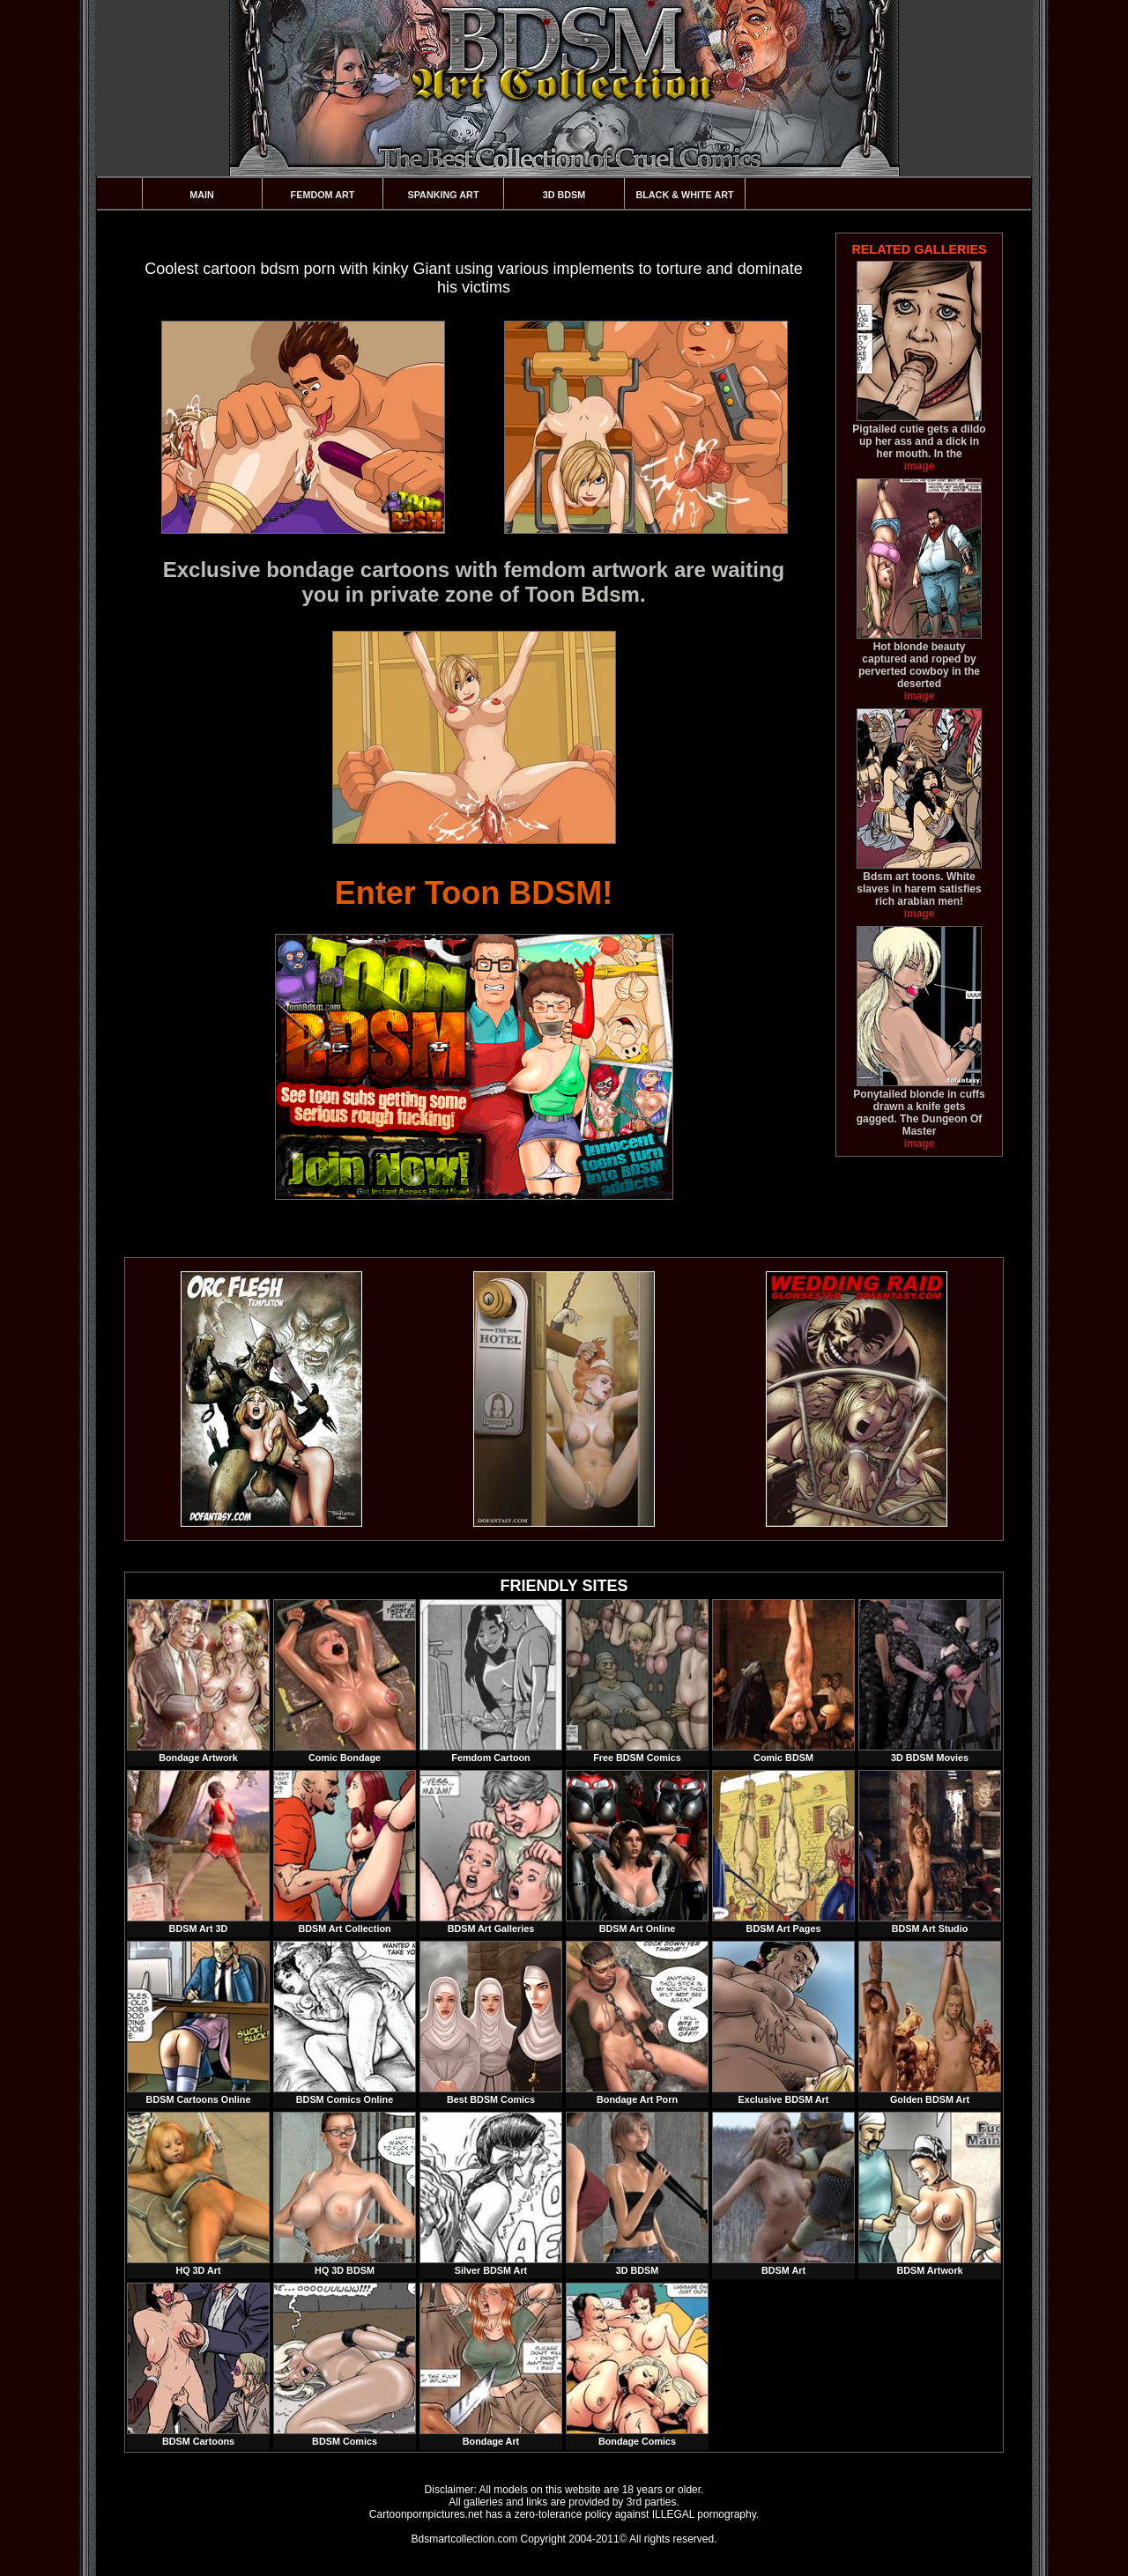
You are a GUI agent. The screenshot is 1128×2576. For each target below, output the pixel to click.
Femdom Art (323, 194)
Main (201, 194)
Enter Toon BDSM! (473, 893)
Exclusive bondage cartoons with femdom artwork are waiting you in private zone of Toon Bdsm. (474, 582)
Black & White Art (684, 194)
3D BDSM (564, 194)
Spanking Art (443, 194)
